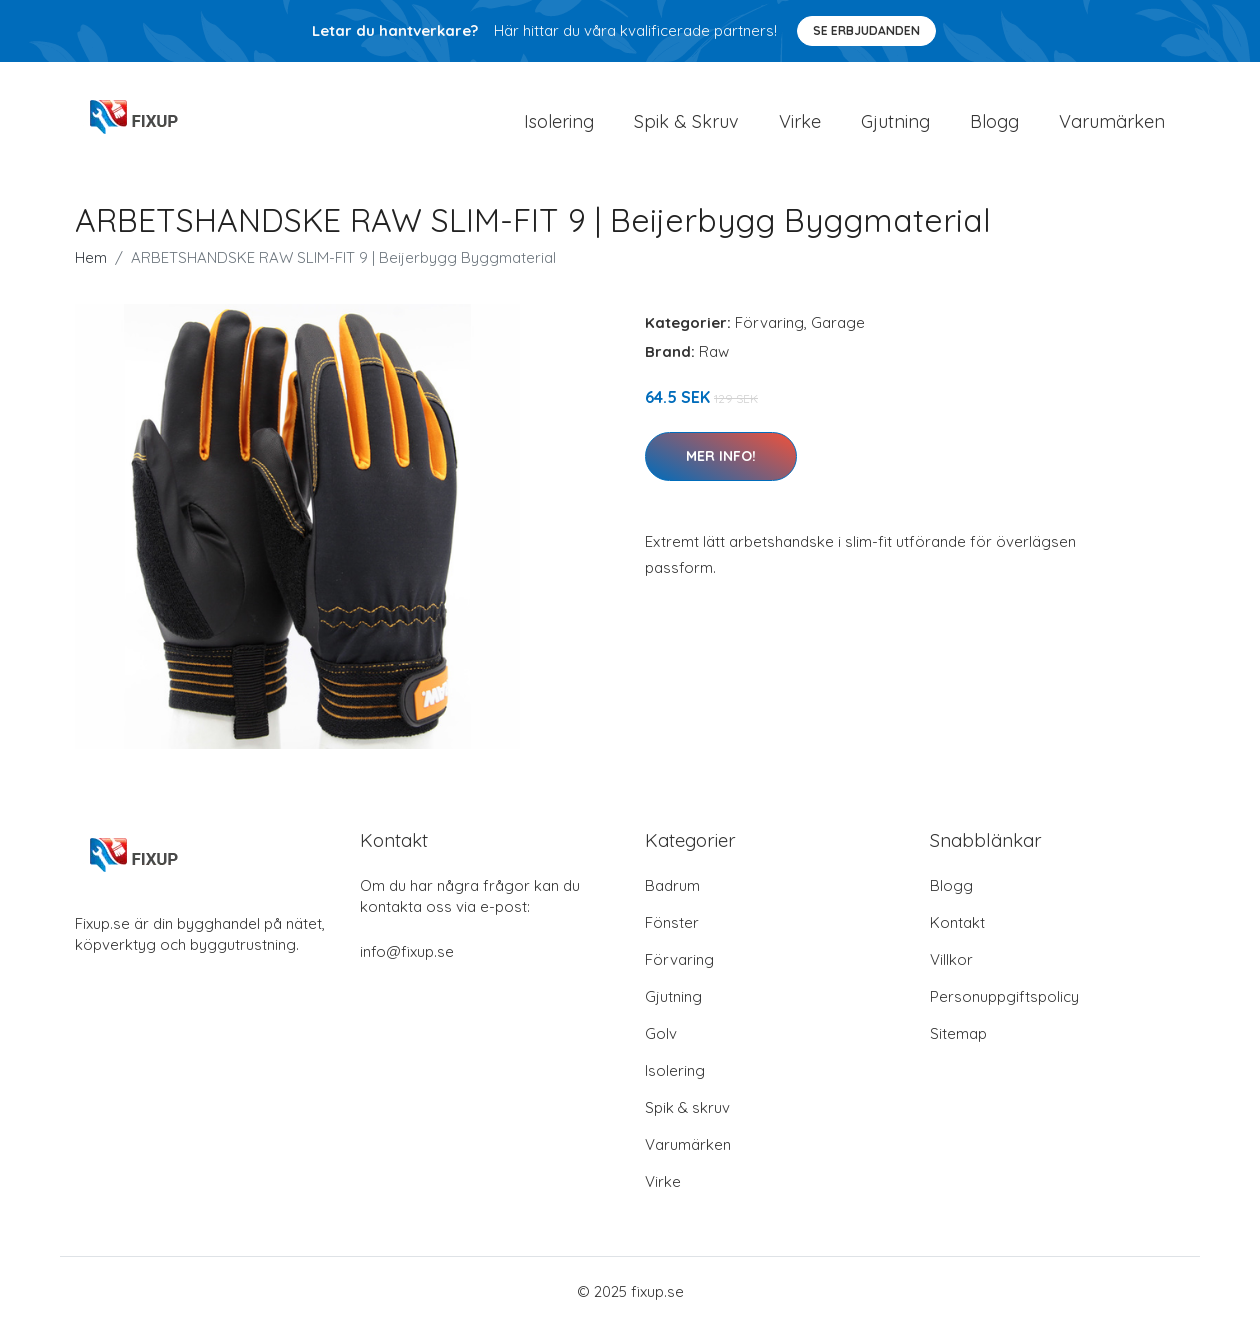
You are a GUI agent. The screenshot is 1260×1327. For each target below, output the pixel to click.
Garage (838, 323)
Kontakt (957, 923)
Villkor (951, 960)
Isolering (559, 121)
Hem (91, 258)
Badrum (672, 886)
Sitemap (958, 1034)
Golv (661, 1034)
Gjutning (895, 121)
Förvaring (769, 323)
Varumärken (1112, 121)
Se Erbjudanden (866, 30)
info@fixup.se (407, 952)
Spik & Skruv (686, 121)
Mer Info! (721, 457)
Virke (800, 121)
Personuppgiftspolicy (1004, 997)
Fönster (672, 923)
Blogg (994, 121)
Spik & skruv (687, 1108)
